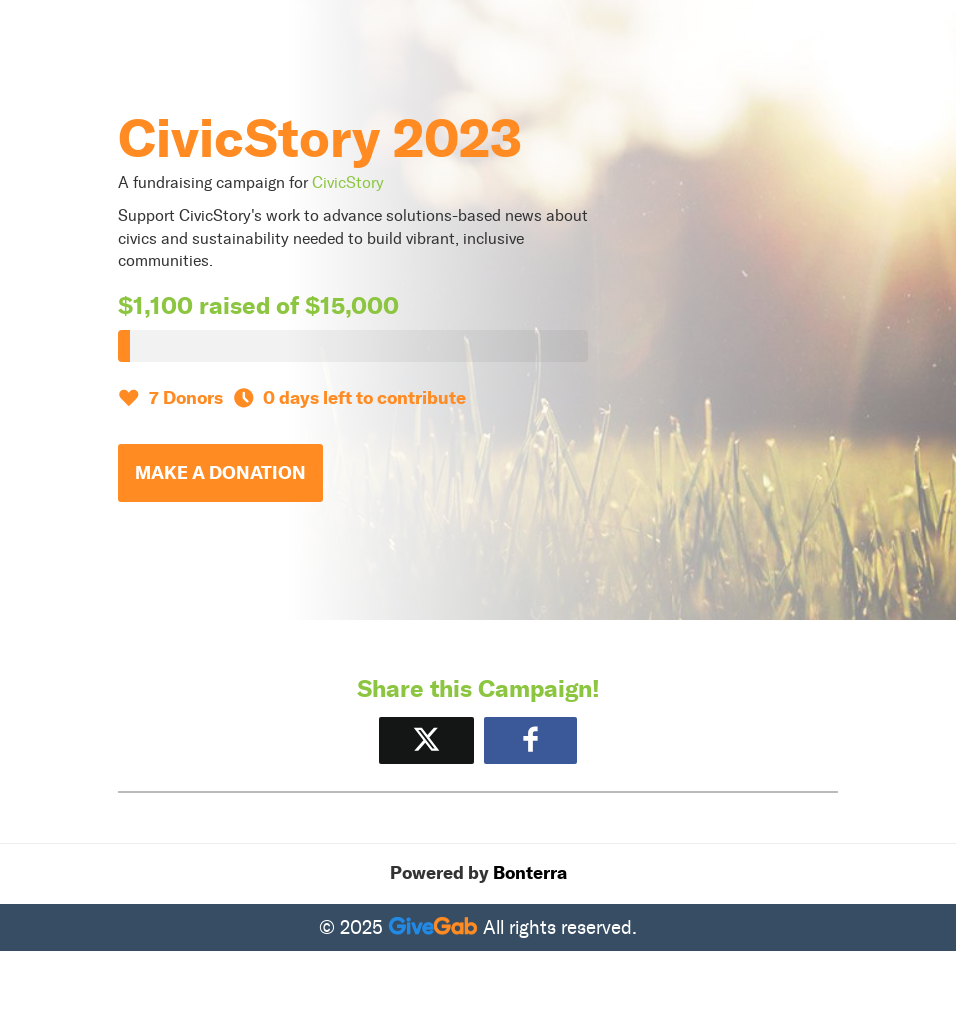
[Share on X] (426, 740)
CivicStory (348, 182)
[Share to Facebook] (530, 740)
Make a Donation (220, 473)
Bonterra (530, 873)
